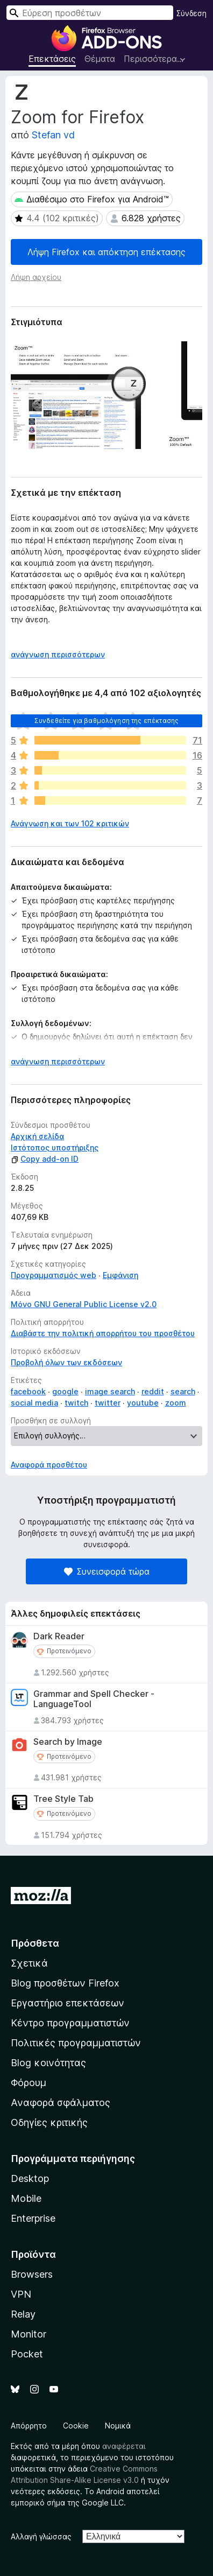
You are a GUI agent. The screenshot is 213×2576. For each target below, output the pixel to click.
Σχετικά (29, 1963)
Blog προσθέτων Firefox (65, 1983)
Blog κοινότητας (48, 2062)
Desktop (30, 2178)
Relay (23, 2314)
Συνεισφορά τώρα (107, 1571)
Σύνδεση (191, 13)
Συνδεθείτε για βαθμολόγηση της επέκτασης (106, 721)
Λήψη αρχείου (36, 277)
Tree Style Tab (63, 1799)
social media (34, 1402)
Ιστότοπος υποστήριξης (54, 1147)
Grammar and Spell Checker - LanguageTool (93, 1699)
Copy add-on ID (45, 1158)
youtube (143, 1402)
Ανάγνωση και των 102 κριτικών (70, 823)
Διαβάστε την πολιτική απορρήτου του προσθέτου (103, 1333)
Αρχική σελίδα (37, 1136)
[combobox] (89, 12)
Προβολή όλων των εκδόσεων (66, 1362)
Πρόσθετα (35, 1943)
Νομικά (118, 2425)
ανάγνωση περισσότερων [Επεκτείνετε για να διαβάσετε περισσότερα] (58, 654)
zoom (175, 1402)
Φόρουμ (28, 2082)
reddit (152, 1391)
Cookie (76, 2425)
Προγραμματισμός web (53, 1275)
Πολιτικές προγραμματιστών (76, 2042)
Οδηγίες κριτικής (49, 2122)
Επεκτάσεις (52, 58)
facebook (28, 1391)
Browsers (32, 2274)
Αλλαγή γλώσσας (41, 2536)
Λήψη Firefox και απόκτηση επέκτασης (106, 252)
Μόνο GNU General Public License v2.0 (84, 1304)
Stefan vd (53, 135)
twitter (107, 1402)
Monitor (28, 2334)
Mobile (26, 2198)
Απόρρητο (29, 2425)
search (183, 1391)
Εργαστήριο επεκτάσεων (67, 2003)
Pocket (27, 2354)
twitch (76, 1402)
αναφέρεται (124, 2446)
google (65, 1391)
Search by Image (67, 1742)
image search (110, 1391)
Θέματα (99, 58)
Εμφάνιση (120, 1275)
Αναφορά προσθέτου (49, 1464)
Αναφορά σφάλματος (60, 2102)
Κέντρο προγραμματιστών (70, 2022)
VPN (21, 2294)
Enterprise (33, 2218)
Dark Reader (58, 1636)
